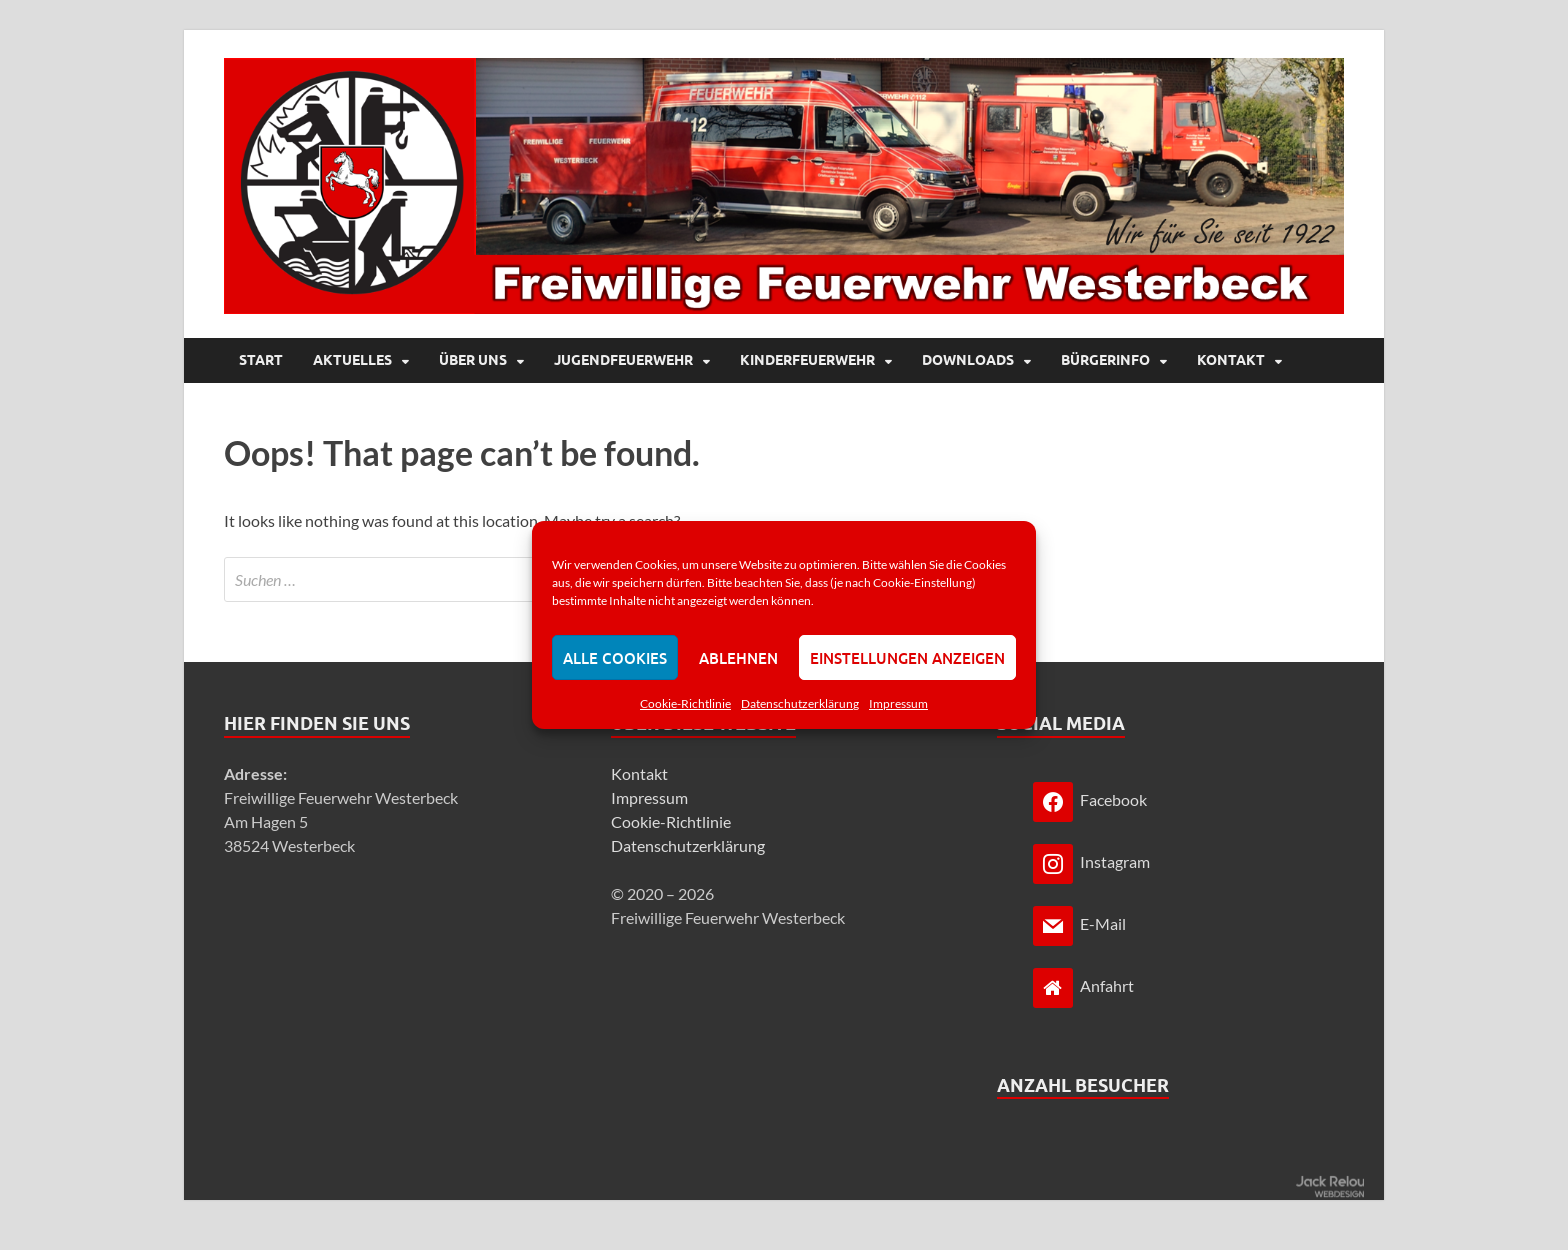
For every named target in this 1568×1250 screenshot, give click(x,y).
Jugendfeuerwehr (623, 360)
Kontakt (1231, 360)
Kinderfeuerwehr (807, 360)
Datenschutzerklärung (800, 703)
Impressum (898, 703)
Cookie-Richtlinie (685, 703)
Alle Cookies (615, 658)
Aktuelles (352, 360)
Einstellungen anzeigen (907, 658)
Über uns (473, 360)
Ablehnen (738, 658)
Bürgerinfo (1105, 360)
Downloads (968, 360)
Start (261, 360)
